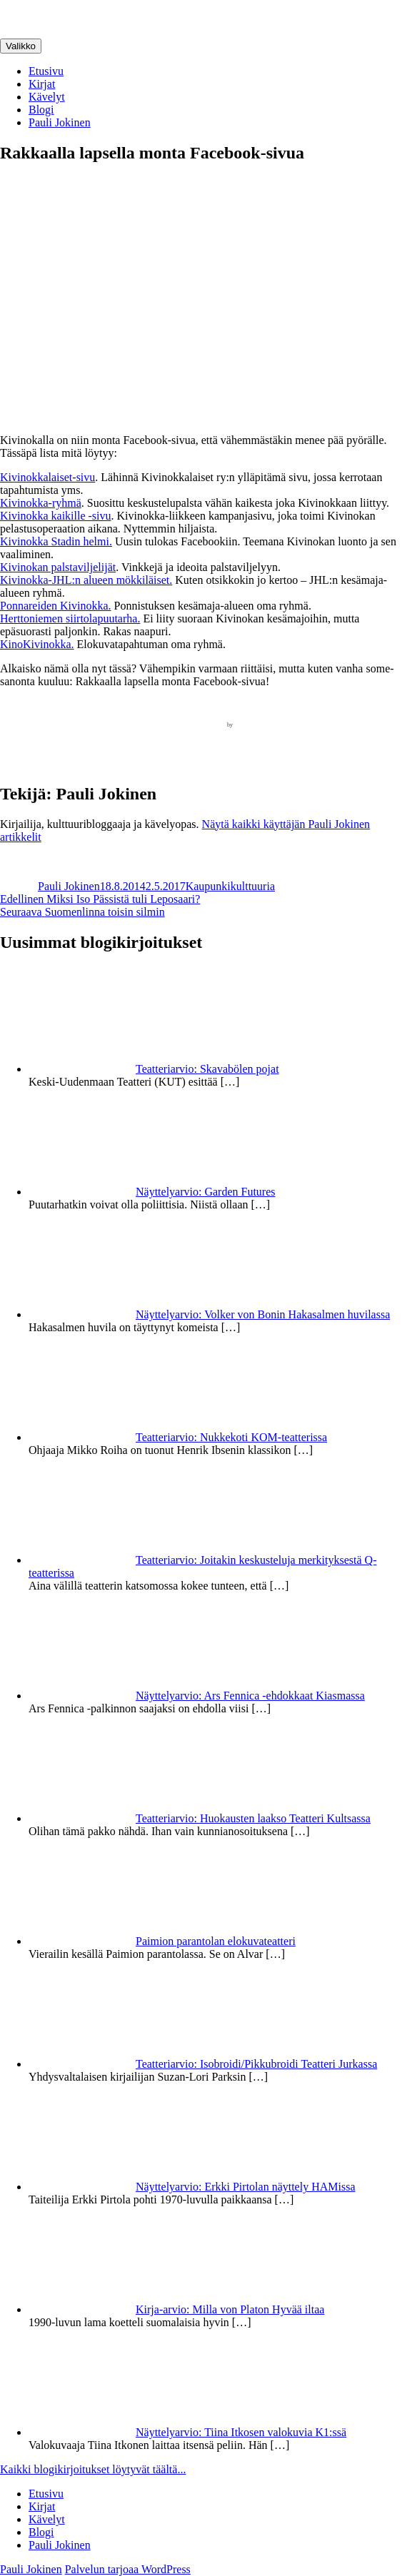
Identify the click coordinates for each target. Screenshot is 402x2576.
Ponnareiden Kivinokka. (55, 606)
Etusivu (46, 71)
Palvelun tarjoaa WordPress (128, 2569)
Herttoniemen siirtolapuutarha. (70, 618)
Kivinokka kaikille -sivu (55, 516)
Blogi (41, 109)
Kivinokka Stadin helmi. (56, 541)
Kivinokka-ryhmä (40, 503)
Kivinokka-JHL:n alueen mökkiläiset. (86, 580)
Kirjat (42, 84)
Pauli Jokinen (60, 122)
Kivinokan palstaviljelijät (58, 567)
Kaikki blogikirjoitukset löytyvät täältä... (93, 2469)
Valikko (21, 46)
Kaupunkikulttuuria (230, 886)
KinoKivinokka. (37, 644)
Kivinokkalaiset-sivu (47, 477)
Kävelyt (47, 97)
